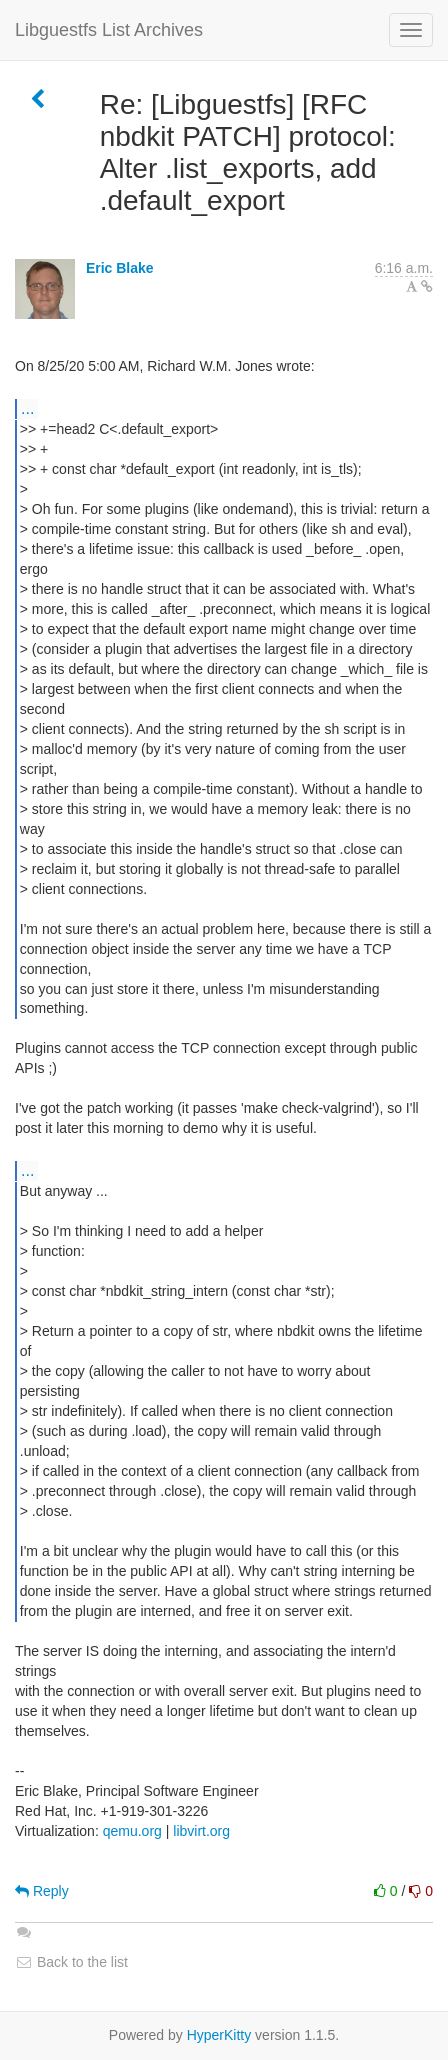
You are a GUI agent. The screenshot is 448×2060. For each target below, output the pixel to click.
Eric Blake (120, 268)
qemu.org (132, 1831)
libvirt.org (201, 1831)
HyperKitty (219, 2035)
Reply (42, 1891)
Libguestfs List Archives (109, 30)
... (27, 408)
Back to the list (71, 1962)
